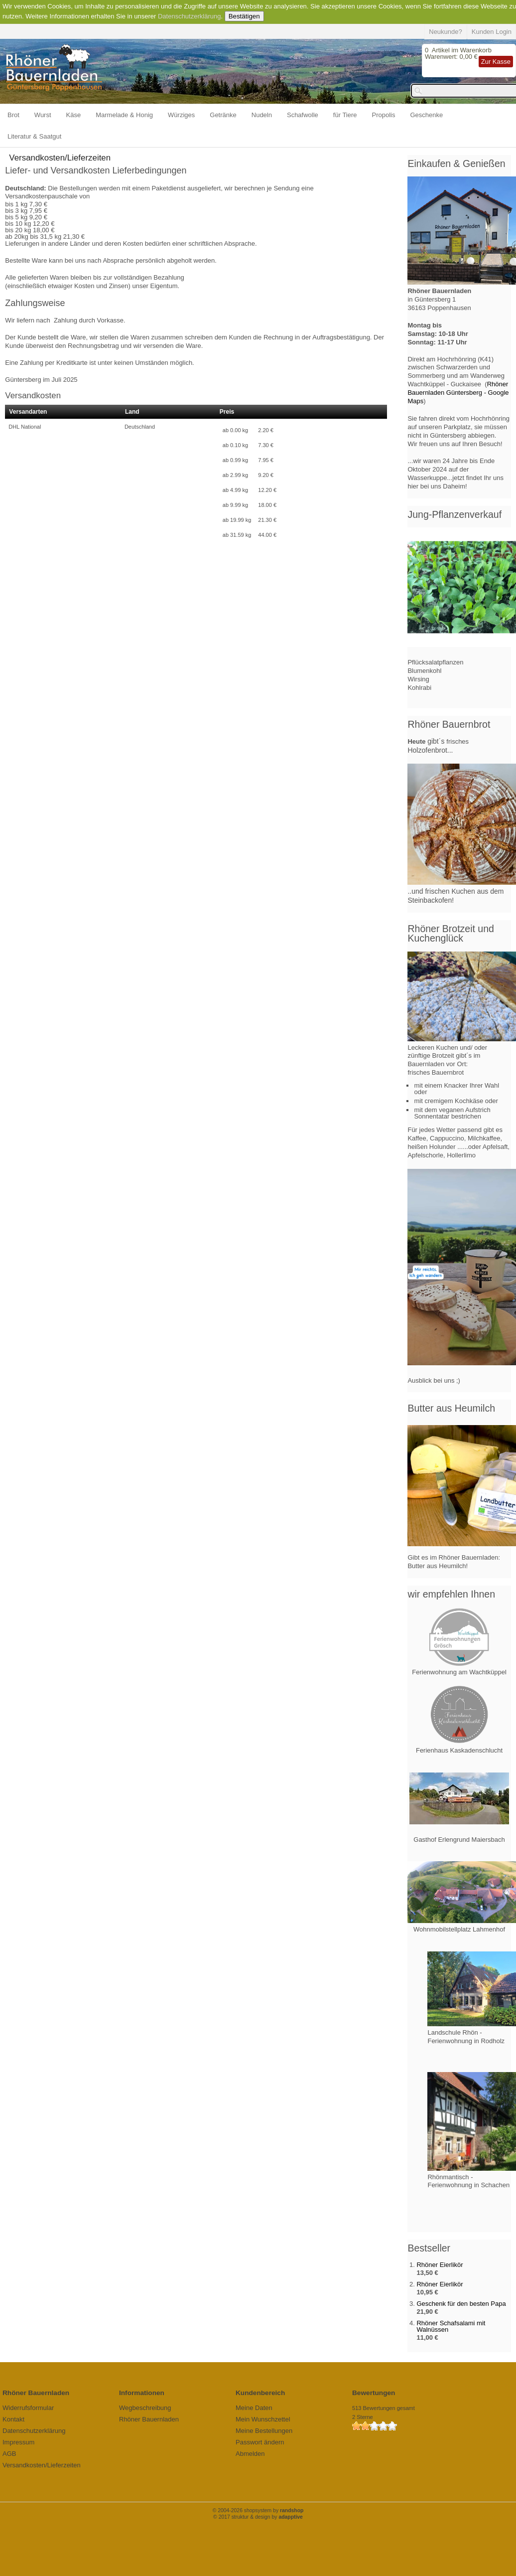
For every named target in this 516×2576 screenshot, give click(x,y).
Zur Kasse (496, 61)
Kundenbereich (260, 2393)
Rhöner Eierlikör (439, 2264)
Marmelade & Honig (124, 115)
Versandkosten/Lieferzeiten (41, 2465)
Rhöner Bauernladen (149, 2419)
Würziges (181, 115)
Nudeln (262, 115)
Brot (13, 115)
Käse (73, 115)
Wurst (42, 115)
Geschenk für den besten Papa (461, 2303)
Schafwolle (302, 115)
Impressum (18, 2442)
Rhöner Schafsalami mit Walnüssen (450, 2326)
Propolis (383, 115)
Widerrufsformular (28, 2408)
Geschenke (426, 115)
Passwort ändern (260, 2442)
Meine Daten (254, 2408)
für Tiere (345, 115)
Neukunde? (445, 31)
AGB (9, 2453)
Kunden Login (492, 31)
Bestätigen (244, 16)
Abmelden (250, 2453)
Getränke (223, 115)
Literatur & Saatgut (34, 136)
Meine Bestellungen (264, 2430)
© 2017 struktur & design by (258, 2517)
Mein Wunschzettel (263, 2419)
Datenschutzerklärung (189, 16)
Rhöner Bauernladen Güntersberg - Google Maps (458, 392)
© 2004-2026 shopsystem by (258, 2510)
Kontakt (13, 2419)
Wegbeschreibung (145, 2408)
